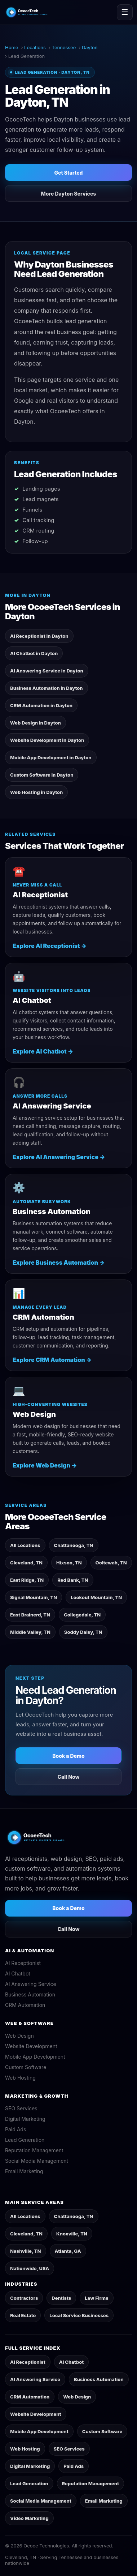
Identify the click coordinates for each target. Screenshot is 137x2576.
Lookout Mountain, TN (96, 1597)
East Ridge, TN (27, 1580)
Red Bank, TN (72, 1580)
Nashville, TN (25, 2251)
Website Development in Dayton (47, 740)
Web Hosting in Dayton (36, 792)
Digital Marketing (25, 2119)
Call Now (69, 1777)
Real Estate (23, 2315)
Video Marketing (29, 2518)
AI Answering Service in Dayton (46, 671)
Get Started (68, 173)
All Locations (25, 1545)
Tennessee (64, 47)
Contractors (24, 2298)
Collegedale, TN (82, 1615)
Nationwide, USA (29, 2268)
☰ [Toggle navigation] (124, 12)
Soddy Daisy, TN (83, 1632)
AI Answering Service (30, 1984)
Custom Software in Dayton (41, 775)
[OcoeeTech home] (32, 12)
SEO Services (21, 2108)
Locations (35, 47)
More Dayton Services (68, 194)
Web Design (19, 2036)
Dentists (61, 2298)
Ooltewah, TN (111, 1562)
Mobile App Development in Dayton (51, 757)
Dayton (90, 47)
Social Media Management (36, 2161)
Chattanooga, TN (73, 1545)
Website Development (31, 2046)
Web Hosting (20, 2078)
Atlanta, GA (68, 2251)
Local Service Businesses (79, 2315)
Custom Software (25, 2067)
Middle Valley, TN (30, 1632)
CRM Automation (25, 2005)
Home (11, 47)
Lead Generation (24, 2140)
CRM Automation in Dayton (41, 705)
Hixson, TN (69, 1562)
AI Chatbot (17, 1973)
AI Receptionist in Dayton (39, 636)
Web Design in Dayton (35, 723)
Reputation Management (34, 2150)
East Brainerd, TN (30, 1615)
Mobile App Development (35, 2057)
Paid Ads (15, 2129)
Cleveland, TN (26, 1562)
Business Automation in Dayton (46, 688)
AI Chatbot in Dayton (34, 653)
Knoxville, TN (71, 2234)
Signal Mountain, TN (33, 1597)
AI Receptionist (23, 1963)
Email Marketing (24, 2171)
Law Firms (96, 2298)
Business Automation (30, 1994)
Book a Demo (68, 1756)
